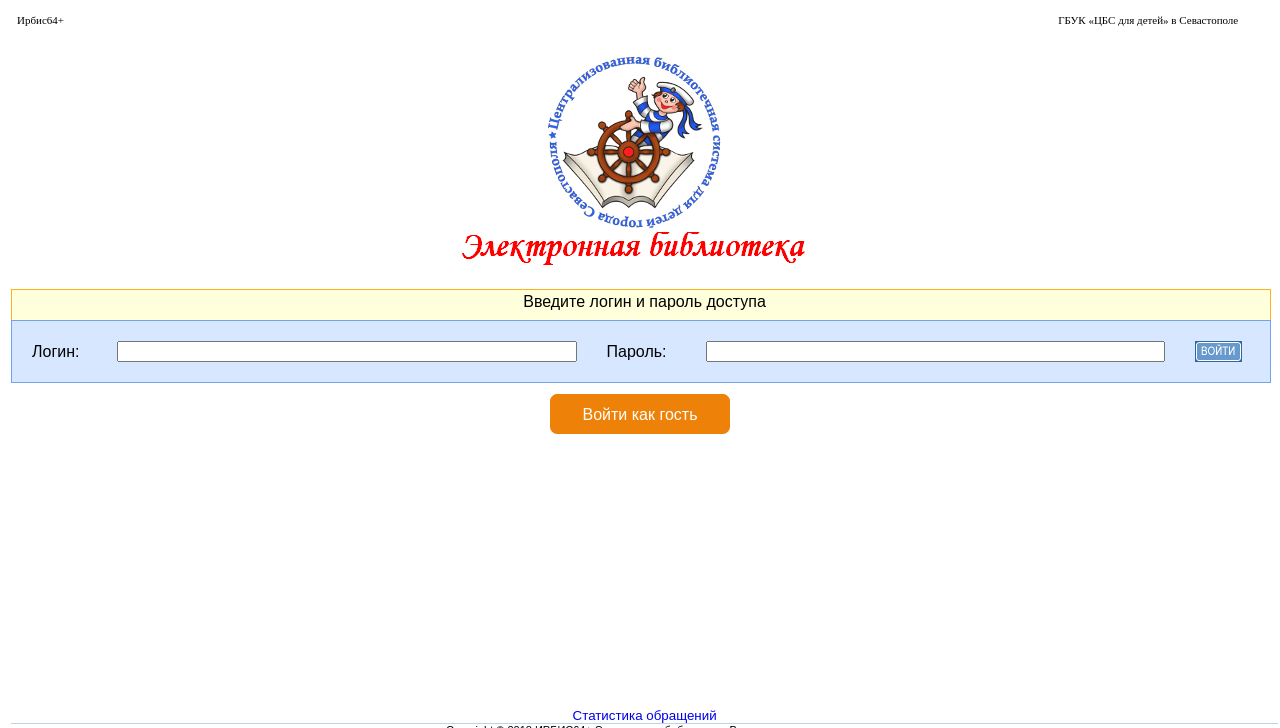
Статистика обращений (645, 715)
